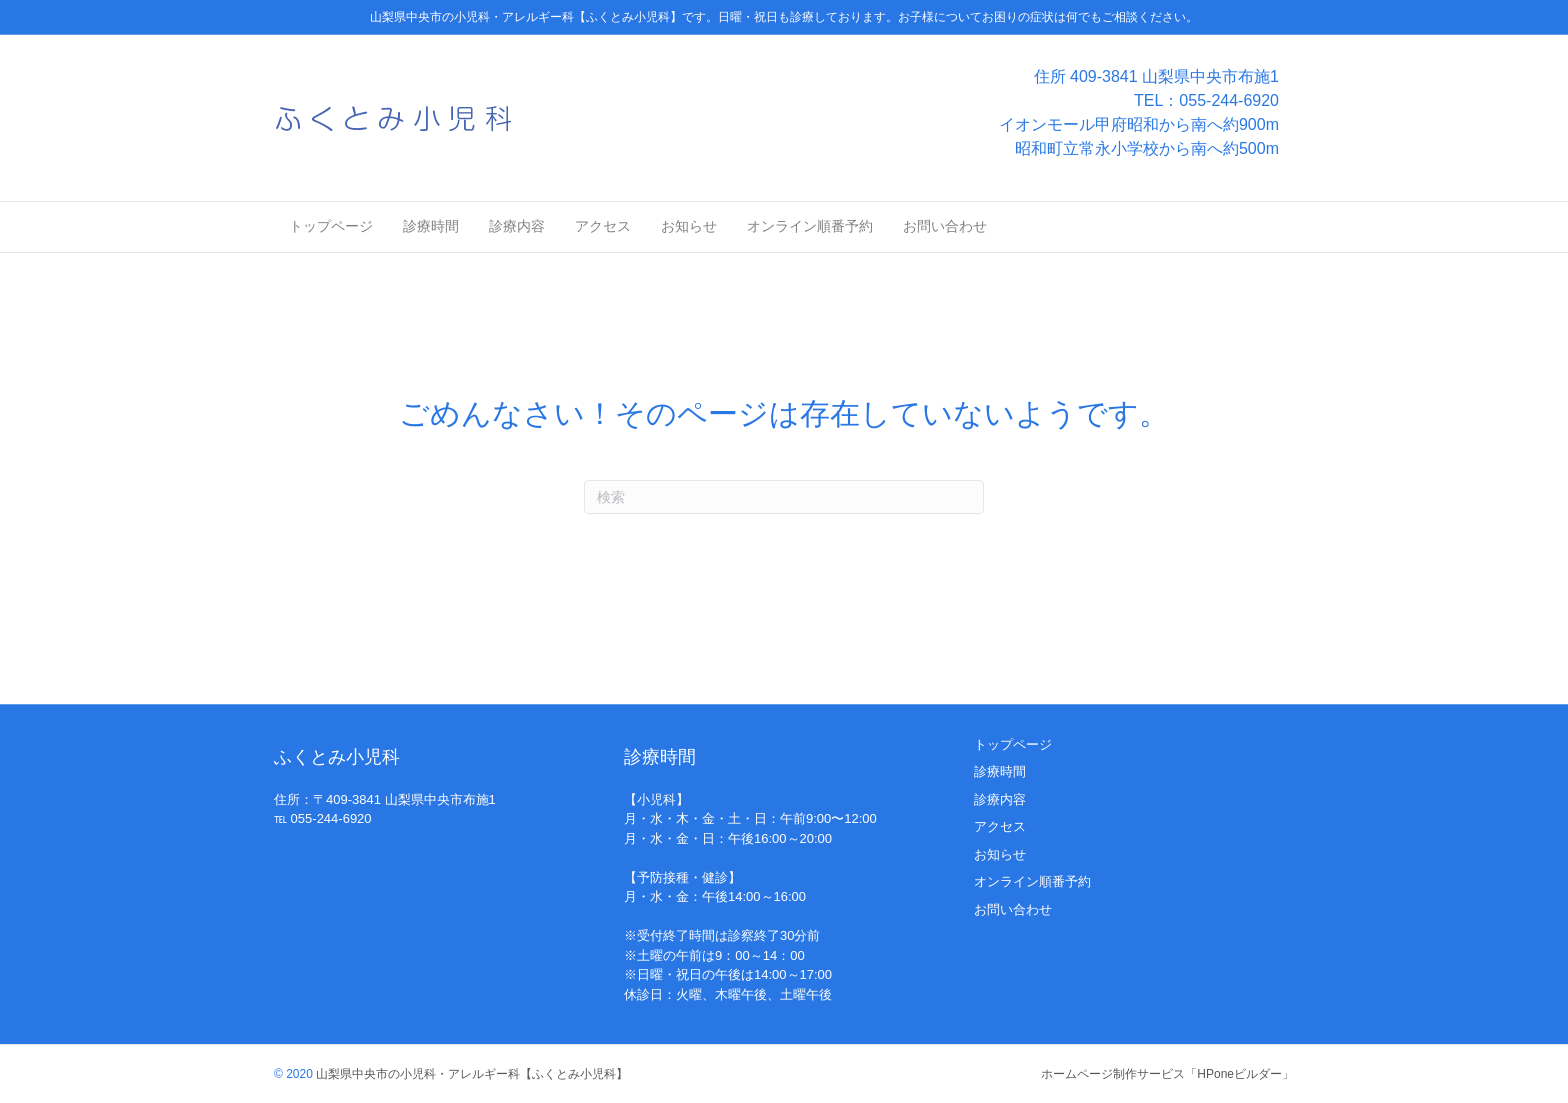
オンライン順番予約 (810, 226)
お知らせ (689, 226)
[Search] (784, 497)
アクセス (603, 226)
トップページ (331, 226)
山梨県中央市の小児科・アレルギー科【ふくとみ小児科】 (470, 1074)
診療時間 (431, 226)
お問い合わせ (945, 226)
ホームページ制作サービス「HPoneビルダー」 (1167, 1074)
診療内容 (517, 226)
